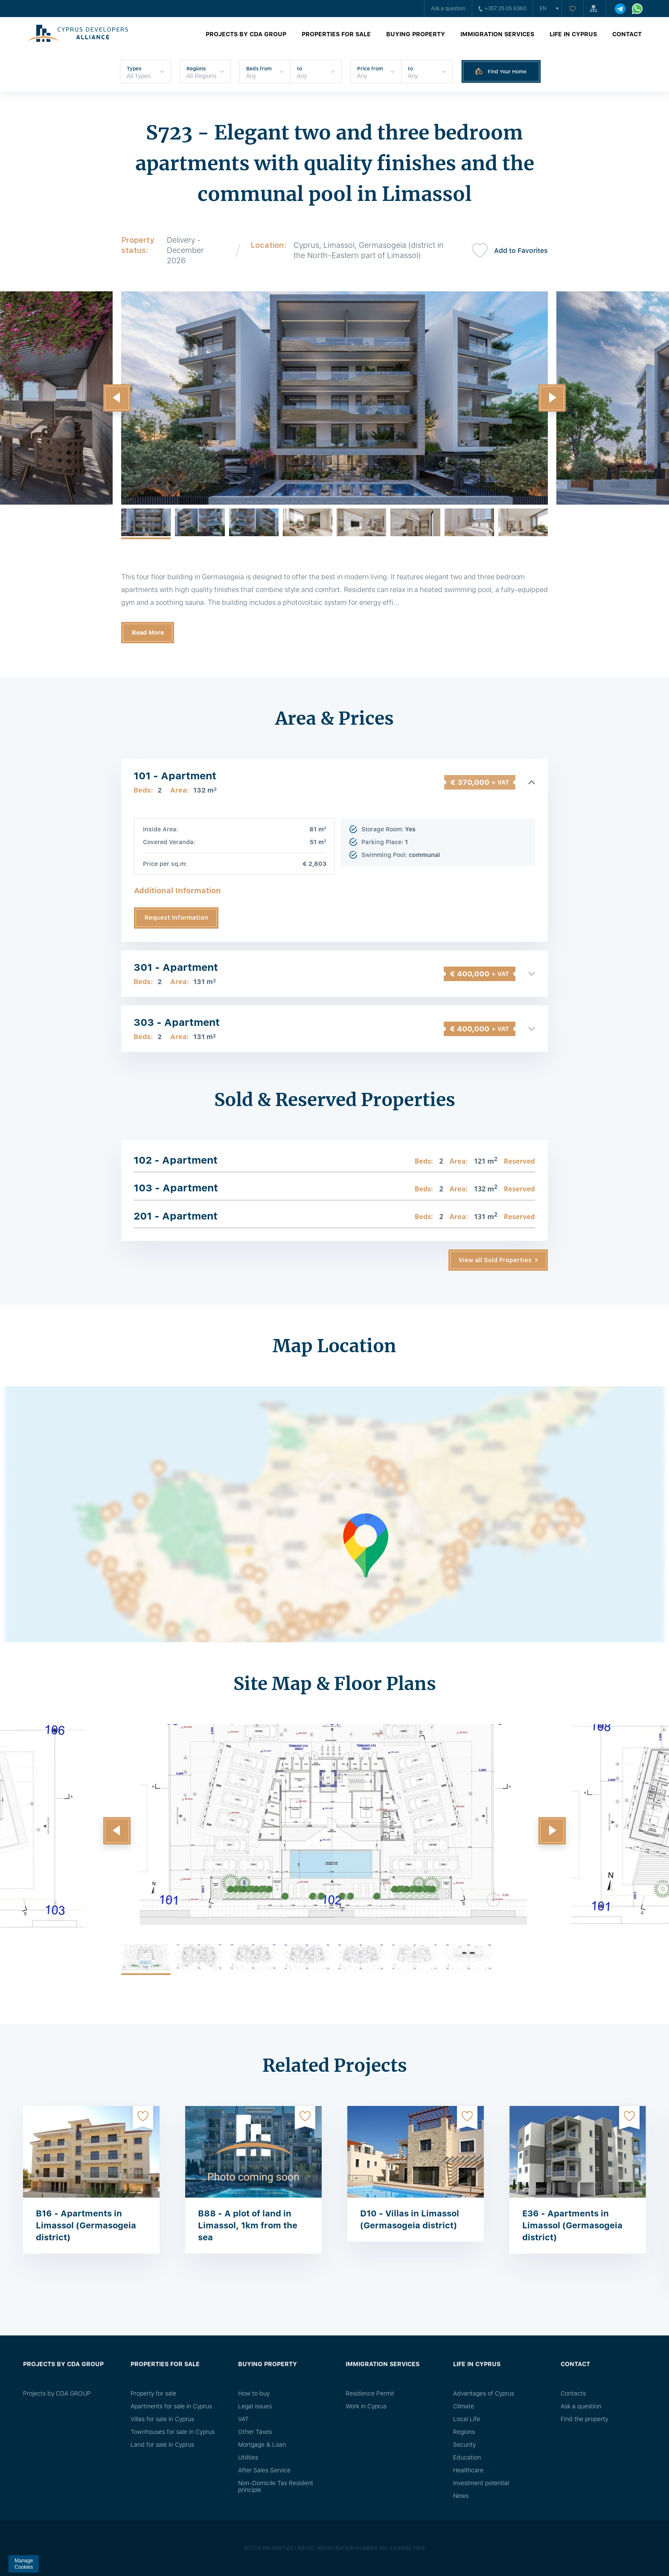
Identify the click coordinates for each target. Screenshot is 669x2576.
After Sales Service (264, 2470)
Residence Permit (370, 2393)
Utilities (248, 2457)
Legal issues (255, 2406)
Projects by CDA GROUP (246, 34)
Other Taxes (255, 2431)
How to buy (254, 2393)
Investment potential (481, 2483)
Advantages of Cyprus (483, 2393)
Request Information (176, 917)
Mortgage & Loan (262, 2444)
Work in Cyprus (366, 2406)
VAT (243, 2419)
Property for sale (153, 2393)
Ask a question (448, 9)
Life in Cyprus (573, 34)
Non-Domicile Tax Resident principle (275, 2486)
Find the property (584, 2419)
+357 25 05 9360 (502, 9)
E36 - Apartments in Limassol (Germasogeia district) (572, 2225)
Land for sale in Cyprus (162, 2444)
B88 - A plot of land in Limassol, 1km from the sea (247, 2225)
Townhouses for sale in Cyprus (173, 2431)
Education (467, 2457)
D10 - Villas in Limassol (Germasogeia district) (409, 2219)
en (543, 9)
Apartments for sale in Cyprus (171, 2406)
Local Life (466, 2419)
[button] (117, 398)
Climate (463, 2406)
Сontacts (573, 2393)
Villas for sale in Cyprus (162, 2419)
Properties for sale (336, 34)
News (460, 2495)
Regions (464, 2431)
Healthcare (468, 2470)
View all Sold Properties (495, 1260)
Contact (627, 34)
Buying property (415, 34)
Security (464, 2444)
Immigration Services (497, 34)
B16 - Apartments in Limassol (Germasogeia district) (86, 2225)
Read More (148, 632)
